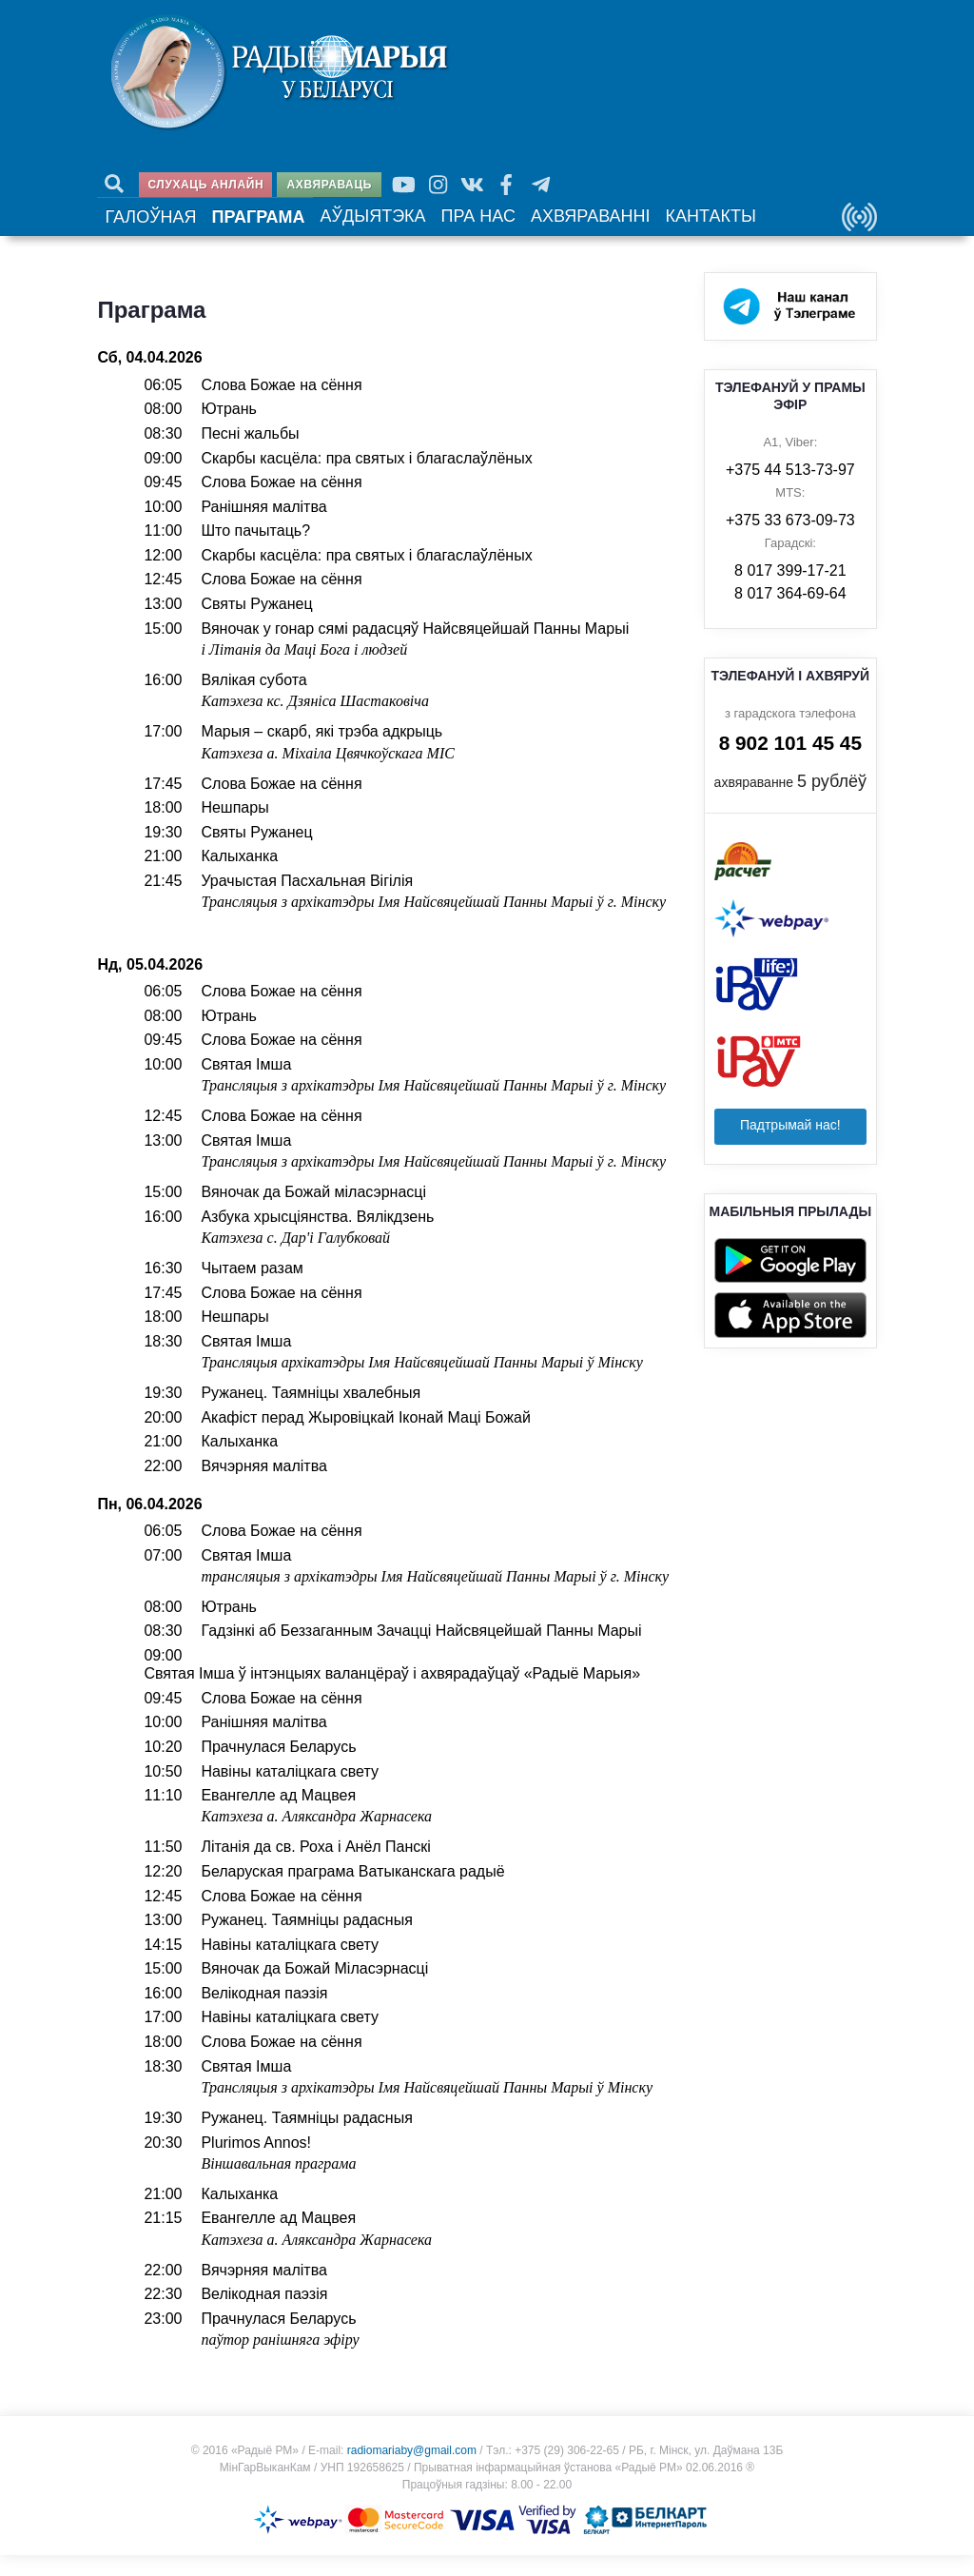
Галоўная (145, 231)
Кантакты (638, 230)
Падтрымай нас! (790, 1145)
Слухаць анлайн (206, 184)
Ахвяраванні (534, 230)
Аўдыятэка (342, 230)
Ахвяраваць (329, 184)
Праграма (241, 231)
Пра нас (436, 230)
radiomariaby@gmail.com (412, 2471)
